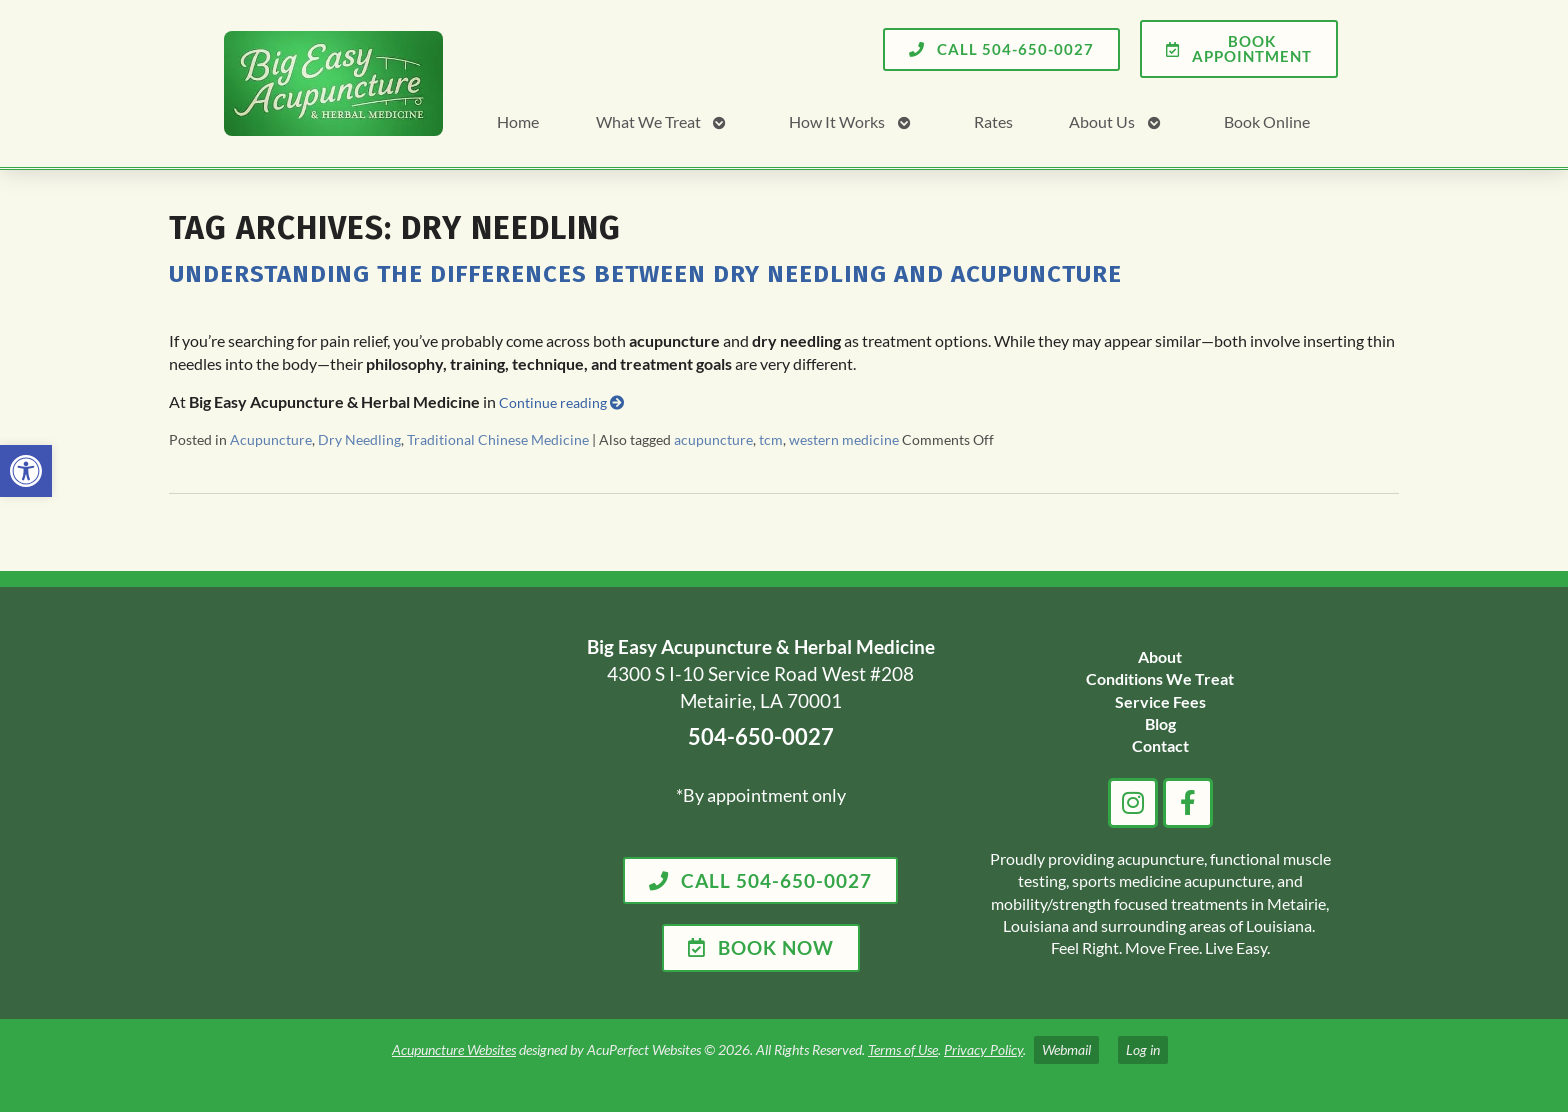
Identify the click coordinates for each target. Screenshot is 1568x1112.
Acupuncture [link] (271, 439)
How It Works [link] (837, 121)
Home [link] (518, 121)
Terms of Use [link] (903, 1049)
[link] (26, 471)
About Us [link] (1102, 121)
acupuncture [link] (713, 439)
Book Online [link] (1267, 121)
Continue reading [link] (561, 402)
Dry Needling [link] (359, 439)
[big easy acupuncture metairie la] (382, 803)
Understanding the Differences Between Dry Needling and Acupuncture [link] (645, 274)
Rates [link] (993, 121)
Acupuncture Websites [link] (454, 1049)
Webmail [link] (1066, 1049)
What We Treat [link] (648, 121)
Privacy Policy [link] (983, 1049)
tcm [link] (771, 439)
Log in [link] (1143, 1049)
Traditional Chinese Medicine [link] (498, 439)
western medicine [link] (844, 439)
